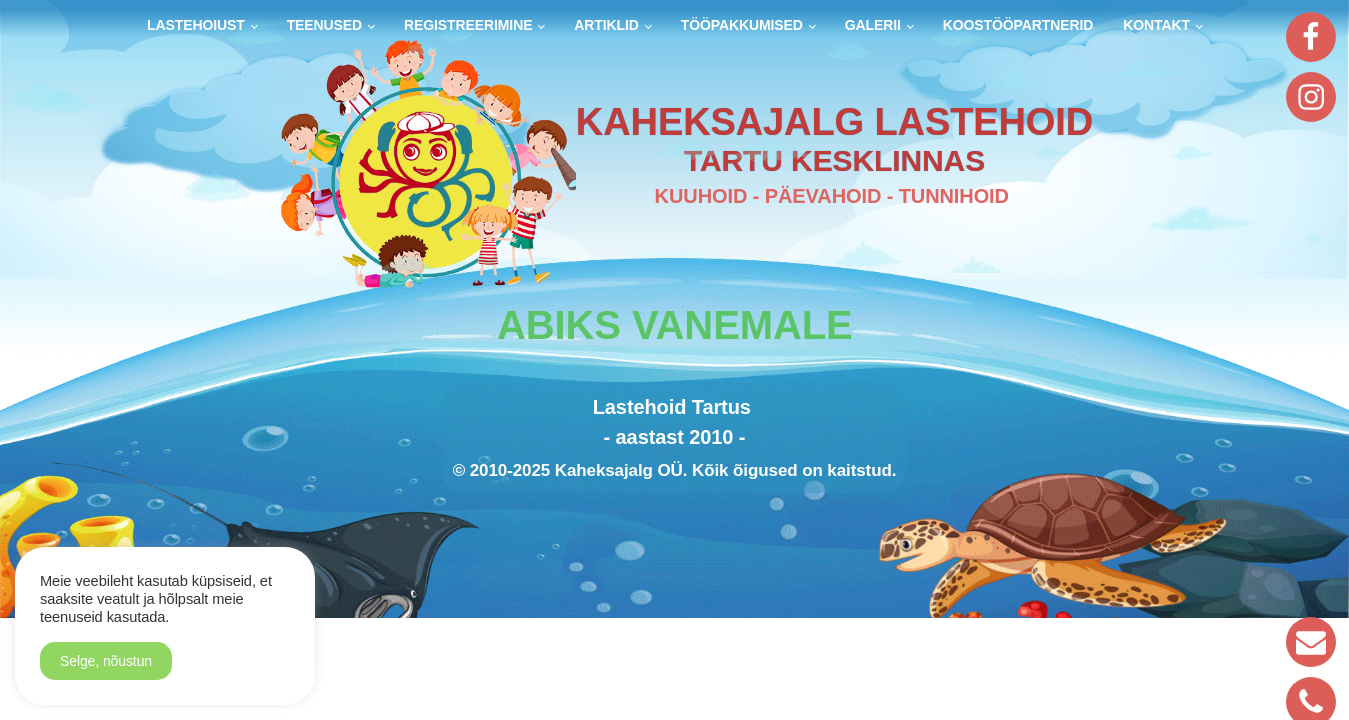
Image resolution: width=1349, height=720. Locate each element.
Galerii (873, 25)
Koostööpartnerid (1018, 25)
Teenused (324, 25)
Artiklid (606, 25)
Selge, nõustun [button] (106, 661)
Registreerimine (468, 25)
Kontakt (1156, 25)
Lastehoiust (196, 25)
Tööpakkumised (742, 25)
